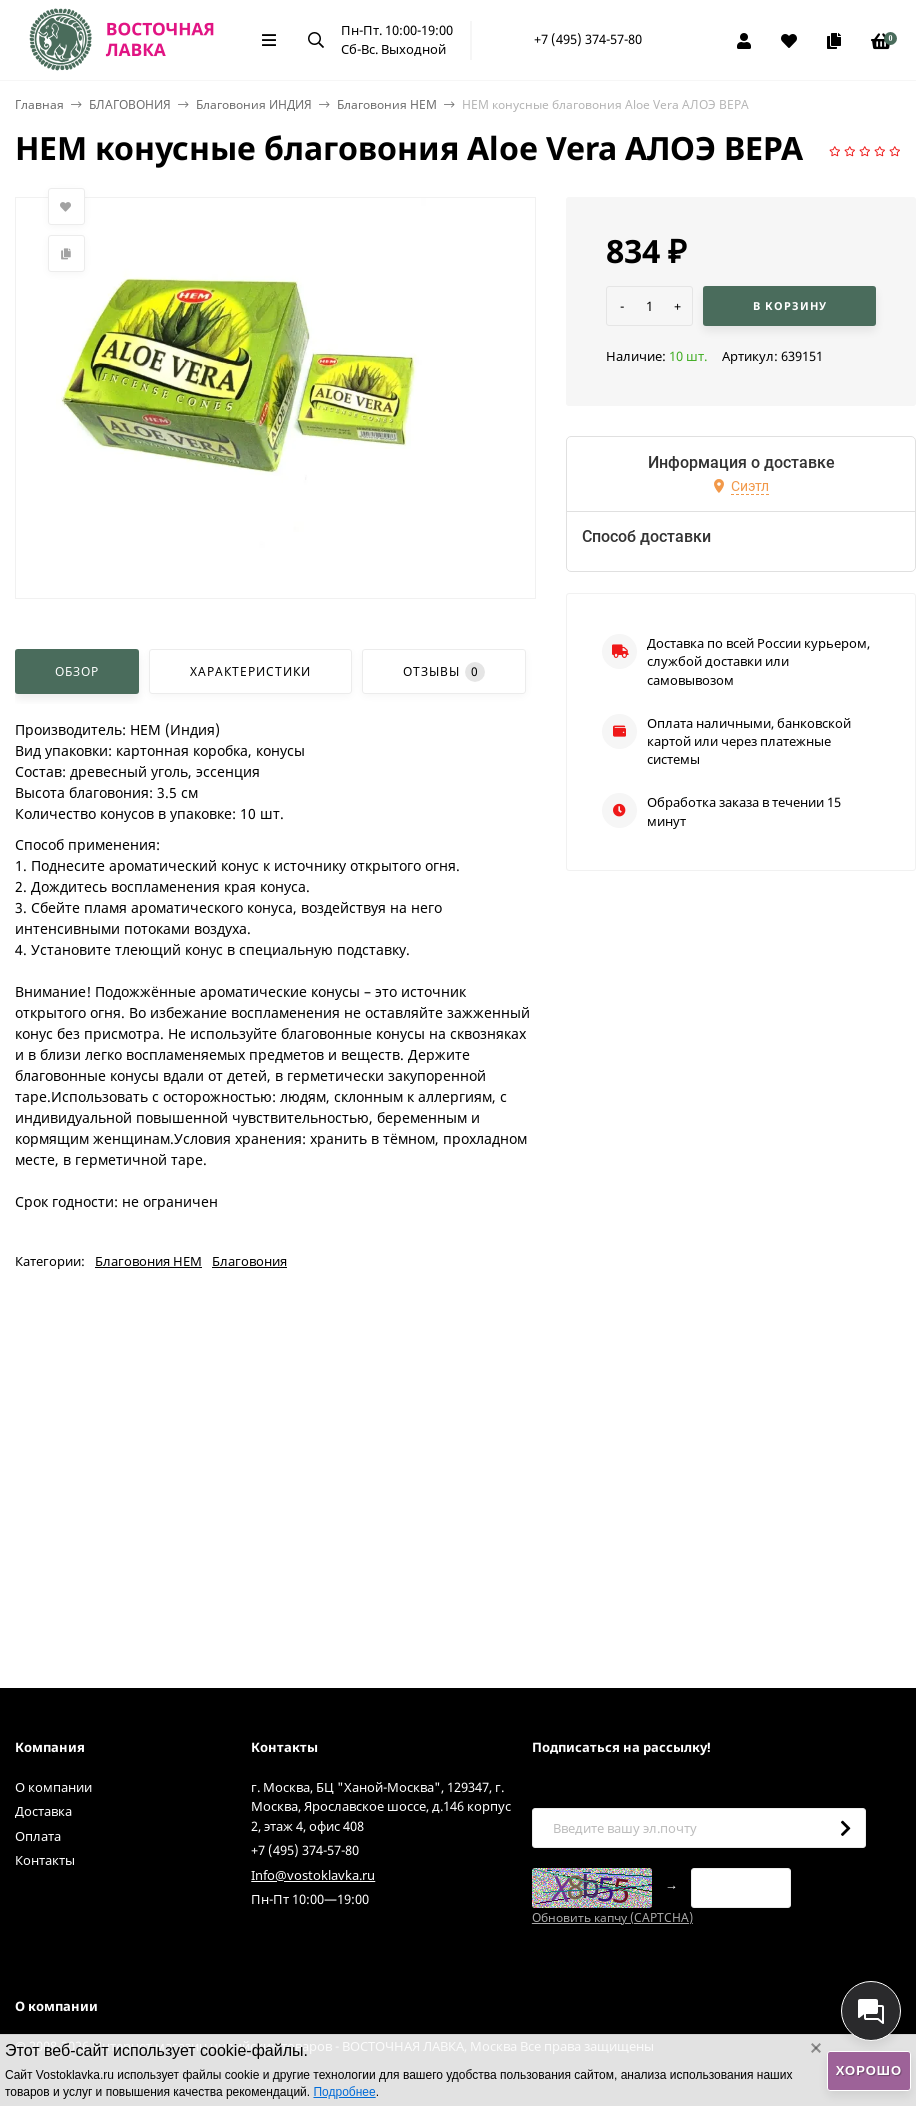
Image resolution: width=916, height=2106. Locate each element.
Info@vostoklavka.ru (313, 1875)
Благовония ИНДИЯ (254, 104)
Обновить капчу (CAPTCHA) (612, 1917)
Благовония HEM (387, 104)
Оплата (38, 1836)
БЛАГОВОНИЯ (130, 104)
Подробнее (344, 2092)
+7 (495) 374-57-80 (588, 39)
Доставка (43, 1811)
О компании (53, 1787)
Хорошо (869, 2070)
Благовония (249, 1261)
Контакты (45, 1860)
